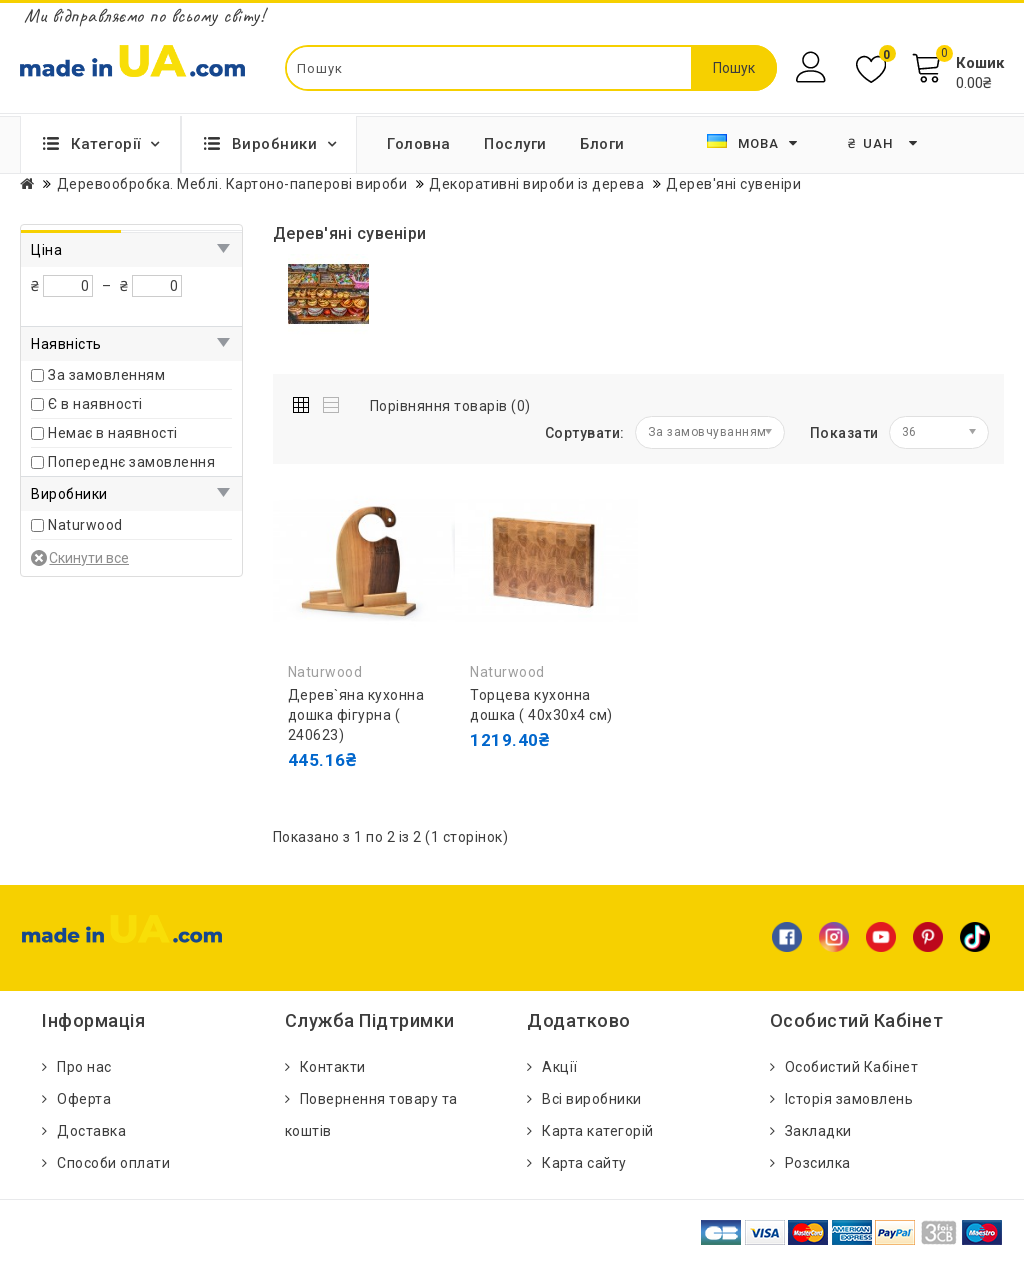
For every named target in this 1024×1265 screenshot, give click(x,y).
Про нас (84, 1067)
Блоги (602, 144)
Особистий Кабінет (852, 1067)
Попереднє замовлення (131, 462)
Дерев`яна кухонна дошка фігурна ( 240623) (356, 715)
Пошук (734, 68)
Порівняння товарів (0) (450, 406)
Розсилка (818, 1163)
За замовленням (106, 375)
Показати (844, 433)
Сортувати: (585, 433)
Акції (560, 1067)
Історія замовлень (849, 1099)
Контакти (333, 1067)
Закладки (818, 1131)
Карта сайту (584, 1163)
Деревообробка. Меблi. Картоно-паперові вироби (232, 184)
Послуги (515, 144)
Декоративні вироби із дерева (536, 184)
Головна (419, 144)
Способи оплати (113, 1163)
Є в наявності (95, 404)
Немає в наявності (113, 433)
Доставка (91, 1131)
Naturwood (85, 525)
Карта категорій (598, 1131)
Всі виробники (592, 1099)
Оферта (84, 1099)
